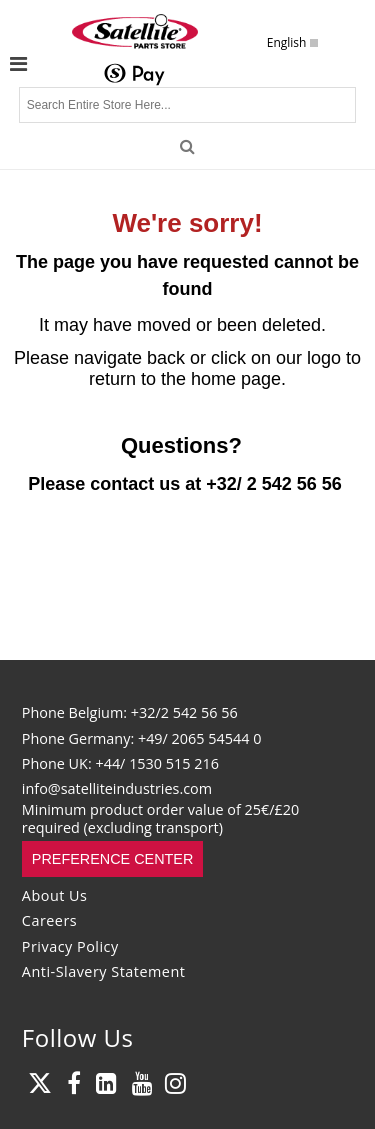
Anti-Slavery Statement (104, 971)
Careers (49, 920)
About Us (55, 895)
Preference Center (113, 859)
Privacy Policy (70, 946)
